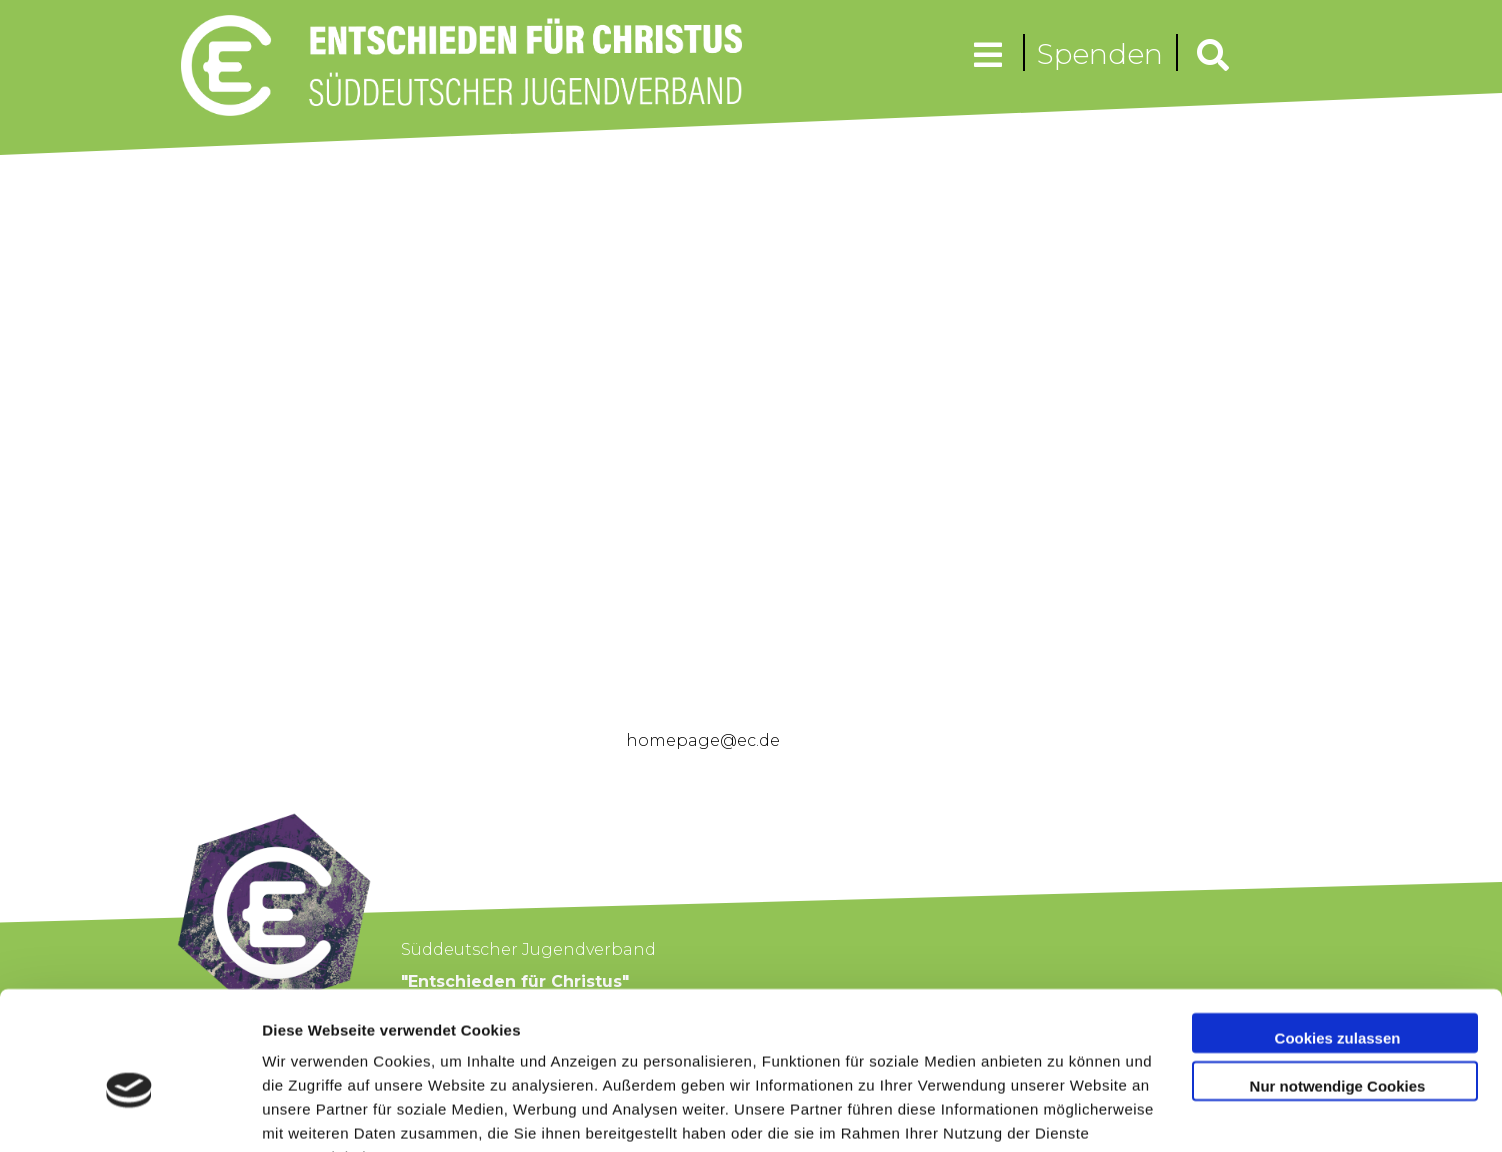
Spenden (1100, 54)
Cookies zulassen (1338, 938)
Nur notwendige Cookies (1338, 985)
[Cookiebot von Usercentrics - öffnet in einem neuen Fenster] (129, 1113)
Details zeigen (312, 1112)
